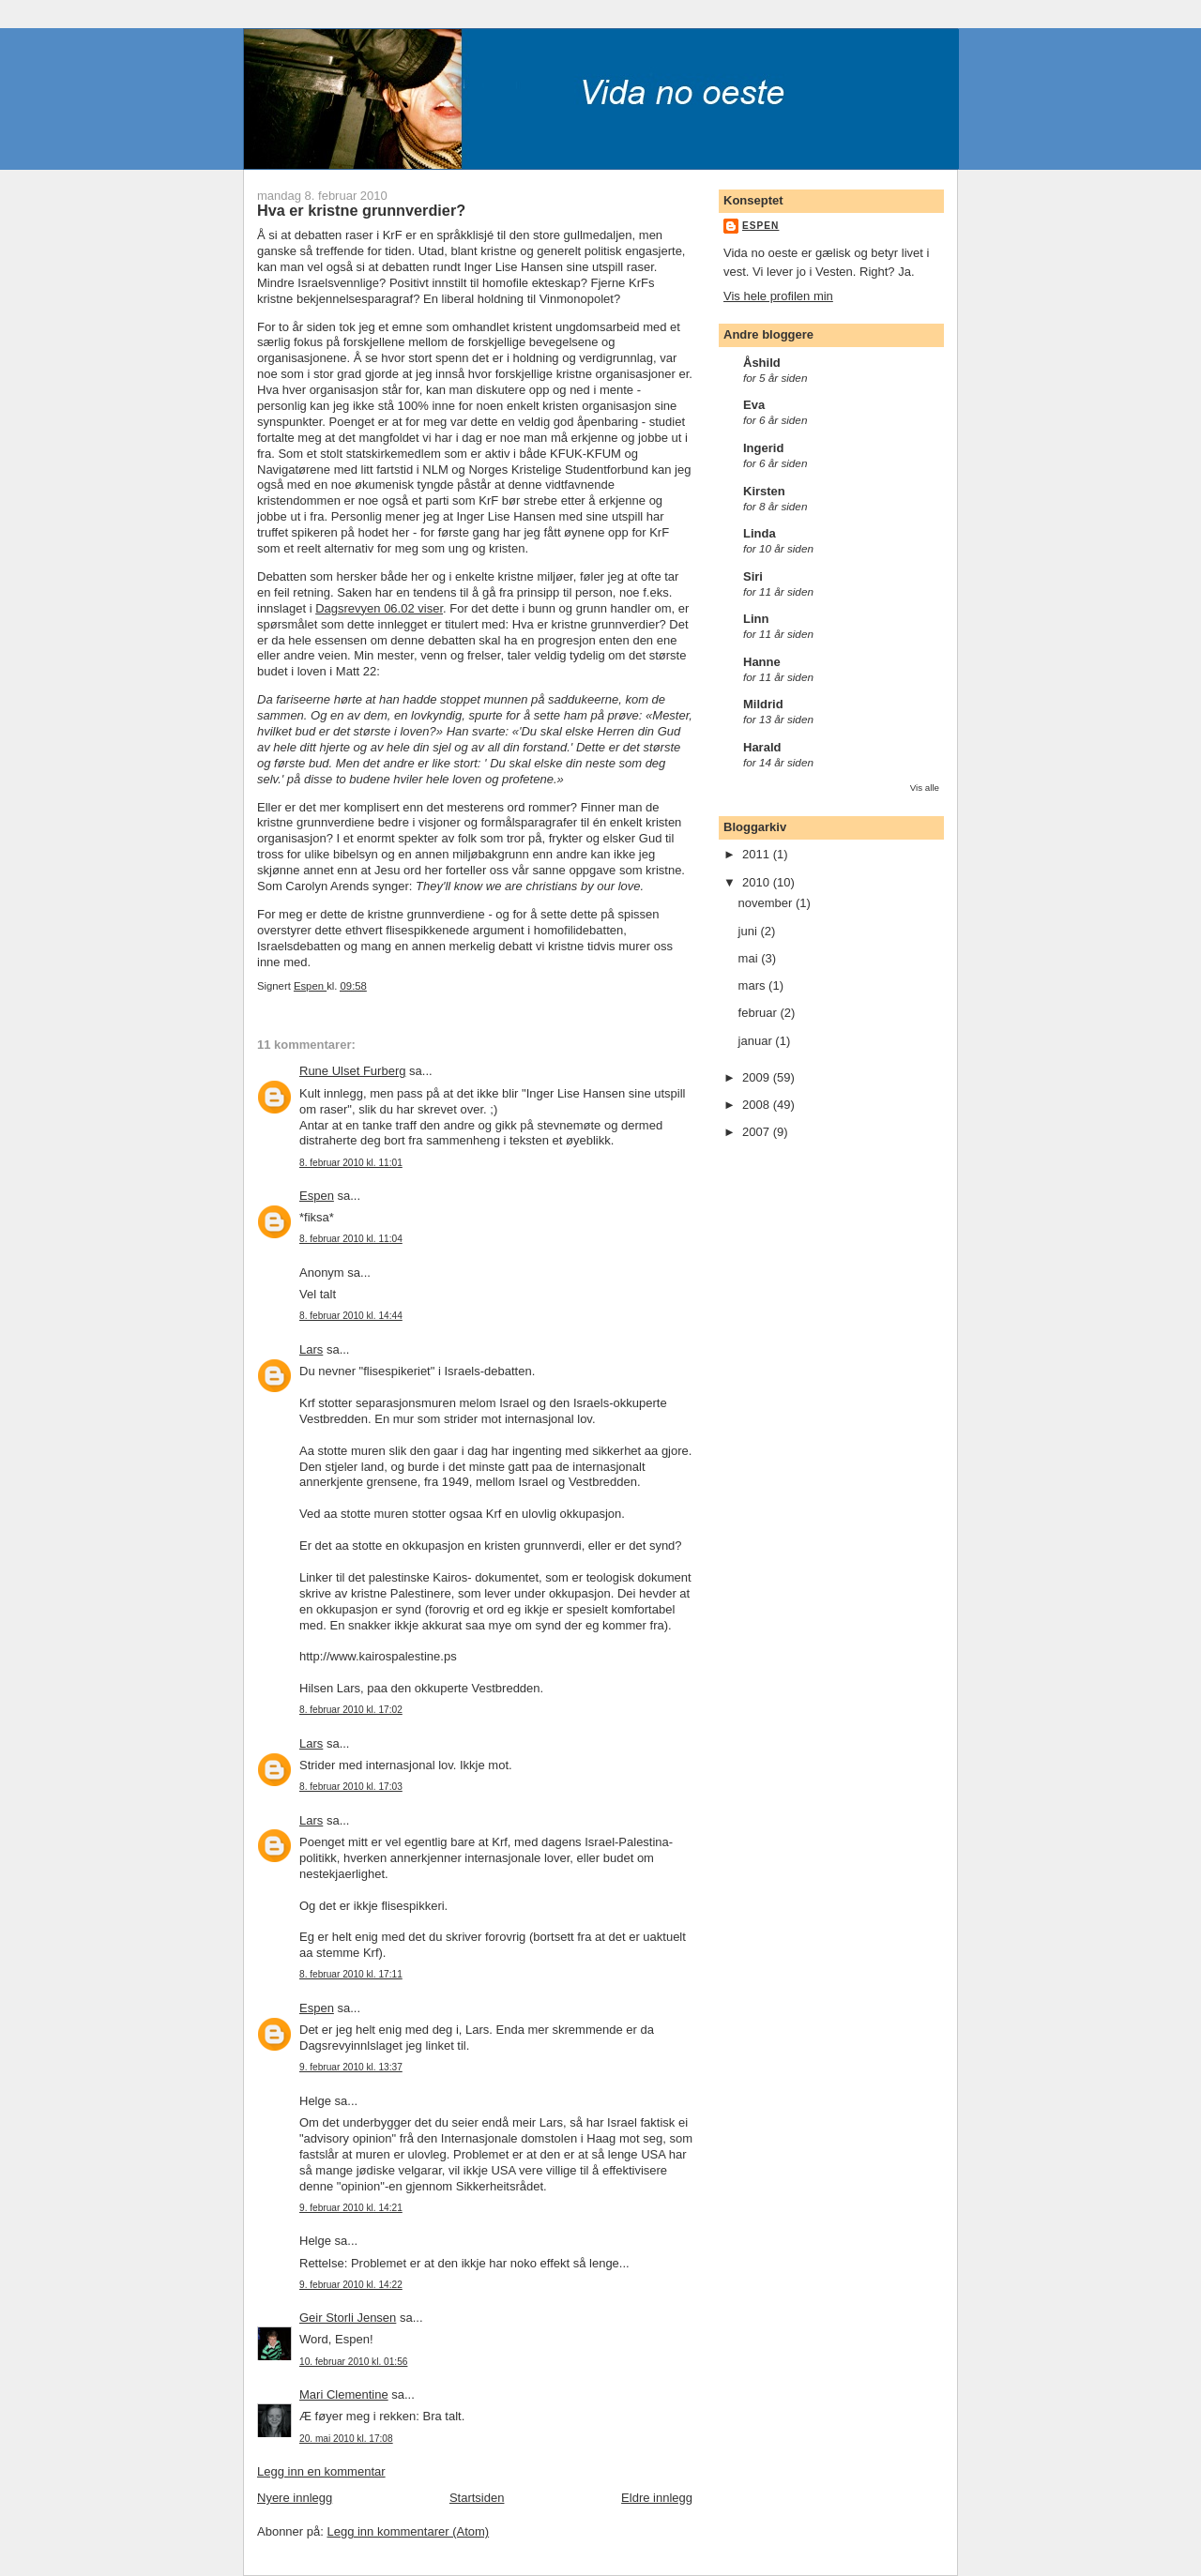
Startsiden (477, 2498)
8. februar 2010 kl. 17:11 (351, 1974)
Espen (316, 1196)
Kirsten (764, 491)
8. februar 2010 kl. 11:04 (351, 1239)
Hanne (762, 662)
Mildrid (763, 704)
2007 (757, 1132)
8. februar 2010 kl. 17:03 (351, 1786)
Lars (311, 1349)
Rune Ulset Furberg (352, 1071)
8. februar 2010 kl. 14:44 (351, 1316)
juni (749, 931)
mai (750, 958)
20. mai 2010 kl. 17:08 (346, 2438)
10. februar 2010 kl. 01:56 (353, 2361)
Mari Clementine (343, 2394)
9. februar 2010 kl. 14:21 (351, 2208)
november (767, 903)
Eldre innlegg (656, 2498)
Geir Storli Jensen (347, 2318)
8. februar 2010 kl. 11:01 (351, 1163)
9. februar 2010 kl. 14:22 (351, 2285)
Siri (753, 576)
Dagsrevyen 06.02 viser (379, 608)
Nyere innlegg (294, 2498)
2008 (757, 1105)
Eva (754, 405)
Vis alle (924, 787)
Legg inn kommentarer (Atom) (408, 2531)
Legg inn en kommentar (321, 2471)
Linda (759, 533)
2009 (757, 1077)
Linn (755, 619)
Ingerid (763, 448)
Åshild (762, 363)
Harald (762, 747)
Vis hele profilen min (778, 296)
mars (753, 985)
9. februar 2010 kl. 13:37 (351, 2067)
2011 (757, 854)
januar (757, 1041)
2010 (757, 882)
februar (759, 1013)
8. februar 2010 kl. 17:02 (351, 1710)
